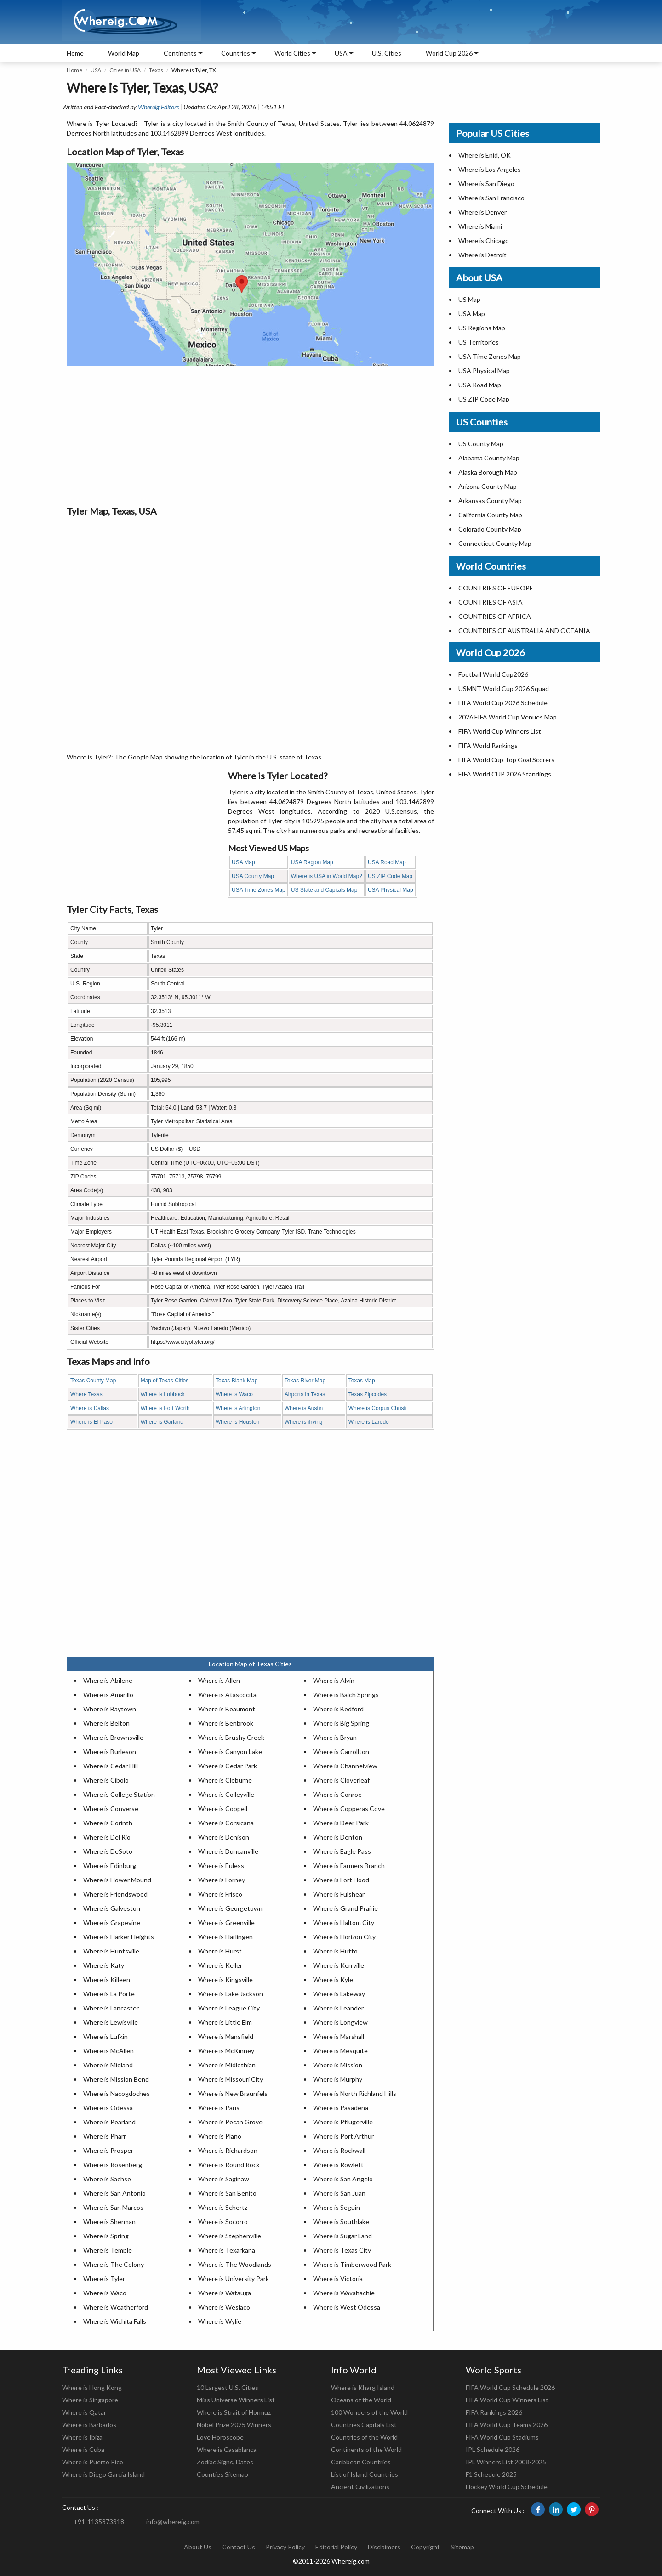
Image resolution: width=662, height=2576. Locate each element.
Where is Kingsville (225, 1979)
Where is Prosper (108, 2150)
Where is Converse (110, 1808)
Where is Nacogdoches (116, 2093)
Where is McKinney (226, 2051)
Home (75, 53)
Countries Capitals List (364, 2425)
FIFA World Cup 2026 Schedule (503, 703)
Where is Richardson (227, 2150)
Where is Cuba (83, 2449)
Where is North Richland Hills (354, 2093)
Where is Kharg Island (362, 2387)
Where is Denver (482, 212)
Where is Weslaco (224, 2307)
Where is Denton (337, 1837)
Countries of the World (364, 2437)
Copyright (425, 2547)
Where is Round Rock (229, 2164)
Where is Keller (220, 1965)
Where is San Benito (227, 2193)
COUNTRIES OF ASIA (490, 602)
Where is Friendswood (115, 1894)
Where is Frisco (220, 1894)
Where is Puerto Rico (92, 2462)
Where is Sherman (109, 2221)
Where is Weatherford (115, 2307)
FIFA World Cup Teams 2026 (507, 2425)
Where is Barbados (89, 2425)
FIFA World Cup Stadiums (502, 2437)
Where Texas (86, 1394)
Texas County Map (93, 1380)
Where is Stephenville (229, 2236)
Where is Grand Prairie (345, 1908)
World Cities (292, 53)
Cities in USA (125, 70)
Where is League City (229, 2008)
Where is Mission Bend (116, 2079)
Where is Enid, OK (484, 155)
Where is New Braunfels (233, 2093)
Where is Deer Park (341, 1823)
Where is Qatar (84, 2412)
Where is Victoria (338, 2278)
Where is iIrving (304, 1422)
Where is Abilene (107, 1680)
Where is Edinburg (109, 1865)
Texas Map (361, 1380)
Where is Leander (338, 2008)
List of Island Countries (364, 2474)
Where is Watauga (224, 2293)
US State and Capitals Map (324, 890)
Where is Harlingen (225, 1937)
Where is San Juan (339, 2193)
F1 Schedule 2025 (491, 2474)
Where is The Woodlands (234, 2264)
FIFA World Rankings (488, 745)
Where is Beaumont (226, 1709)
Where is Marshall (338, 2036)
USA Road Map (387, 862)
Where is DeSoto (107, 1851)
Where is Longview (340, 2022)
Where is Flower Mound (117, 1880)
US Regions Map (481, 328)
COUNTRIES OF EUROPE (495, 588)
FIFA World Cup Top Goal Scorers (506, 760)
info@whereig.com (173, 2521)
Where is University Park (233, 2278)
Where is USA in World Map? (326, 876)
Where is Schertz (222, 2207)
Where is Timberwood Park (352, 2264)
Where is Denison (223, 1837)
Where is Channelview (345, 1766)
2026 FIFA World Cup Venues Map (507, 717)
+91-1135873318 (99, 2521)
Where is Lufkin (105, 2036)
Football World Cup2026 (493, 674)
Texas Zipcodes (367, 1394)
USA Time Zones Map (258, 890)
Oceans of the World (361, 2400)
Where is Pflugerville (343, 2122)
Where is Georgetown (230, 1908)
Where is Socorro (223, 2221)
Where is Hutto (335, 1951)
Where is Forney (221, 1880)
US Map (469, 299)
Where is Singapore (90, 2400)
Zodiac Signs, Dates (225, 2462)
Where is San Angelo (343, 2179)
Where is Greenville (226, 1922)
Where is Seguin (336, 2207)
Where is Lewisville (110, 2022)
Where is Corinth (107, 1823)
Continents (180, 53)
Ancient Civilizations (360, 2487)
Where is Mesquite (340, 2051)
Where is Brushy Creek (231, 1737)
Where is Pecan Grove (230, 2122)
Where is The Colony (113, 2264)
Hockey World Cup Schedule (507, 2487)
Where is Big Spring (341, 1723)
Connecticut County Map (494, 543)
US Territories (478, 342)
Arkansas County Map (490, 500)
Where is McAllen (108, 2051)
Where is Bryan (335, 1737)
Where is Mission (337, 2065)
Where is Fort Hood (341, 1880)
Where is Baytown (109, 1709)
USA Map (243, 862)
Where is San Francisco (491, 198)
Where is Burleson (109, 1751)
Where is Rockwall (339, 2150)
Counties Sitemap (222, 2474)
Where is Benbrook (225, 1723)
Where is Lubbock (163, 1394)
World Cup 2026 (449, 53)
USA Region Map (312, 862)
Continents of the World (366, 2449)
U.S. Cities (386, 53)
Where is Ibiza (82, 2437)
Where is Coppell (222, 1808)
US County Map (480, 443)
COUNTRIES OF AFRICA (494, 616)
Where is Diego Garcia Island (103, 2474)
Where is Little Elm (225, 2022)
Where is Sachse (107, 2179)
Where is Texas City (342, 2250)
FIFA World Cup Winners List (499, 731)
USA (96, 70)
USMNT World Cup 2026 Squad (503, 688)
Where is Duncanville (228, 1851)
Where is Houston (237, 1422)
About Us (197, 2547)
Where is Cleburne (225, 1780)
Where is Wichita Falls (114, 2321)
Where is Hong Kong (92, 2387)
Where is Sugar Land (342, 2236)
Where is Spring (106, 2236)
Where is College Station (119, 1794)
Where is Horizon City (344, 1937)
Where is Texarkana (226, 2250)
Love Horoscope (220, 2437)
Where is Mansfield (225, 2036)
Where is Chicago (483, 240)
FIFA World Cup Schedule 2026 (510, 2387)
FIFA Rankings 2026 (494, 2412)
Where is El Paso (91, 1422)
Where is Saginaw (223, 2179)
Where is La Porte (109, 1994)
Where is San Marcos (113, 2207)
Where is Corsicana (226, 1823)
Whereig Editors (158, 107)
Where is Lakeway (339, 1994)
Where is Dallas (89, 1408)
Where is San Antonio (114, 2193)
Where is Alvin (333, 1680)
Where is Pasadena (340, 2108)
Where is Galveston (111, 1908)
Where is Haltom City (343, 1922)
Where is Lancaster (111, 2008)
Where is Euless (221, 1865)
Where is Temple (107, 2250)
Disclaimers (384, 2547)
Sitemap (462, 2547)
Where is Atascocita (227, 1694)
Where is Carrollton (341, 1751)
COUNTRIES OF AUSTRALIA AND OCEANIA (524, 630)
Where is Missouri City (230, 2079)
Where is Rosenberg (112, 2164)
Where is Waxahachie (344, 2293)
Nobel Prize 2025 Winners (234, 2425)
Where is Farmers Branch (349, 1865)
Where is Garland (162, 1422)
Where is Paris (219, 2108)
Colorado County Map (489, 529)
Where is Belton (106, 1723)
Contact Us (238, 2547)
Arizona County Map (487, 486)
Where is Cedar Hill (110, 1766)
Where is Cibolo (106, 1780)
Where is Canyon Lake (230, 1751)
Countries (235, 53)
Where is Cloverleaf (341, 1780)
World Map (123, 53)
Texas (156, 70)
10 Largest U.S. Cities (227, 2387)
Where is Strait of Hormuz (234, 2412)
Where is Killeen (106, 1979)
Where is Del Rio (107, 1837)
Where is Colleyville (226, 1794)
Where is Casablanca (227, 2449)
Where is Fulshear (339, 1894)
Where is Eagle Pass (342, 1851)
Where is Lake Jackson (230, 1994)
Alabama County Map (488, 458)
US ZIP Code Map (390, 876)
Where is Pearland (109, 2122)
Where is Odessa (108, 2108)
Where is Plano (219, 2136)
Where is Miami (480, 226)
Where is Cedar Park (227, 1766)
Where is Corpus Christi (377, 1408)
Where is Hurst (220, 1951)
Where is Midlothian (227, 2065)
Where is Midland (108, 2065)
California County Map (490, 515)
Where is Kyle (333, 1979)
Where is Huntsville (111, 1951)
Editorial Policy (336, 2547)
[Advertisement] (250, 435)
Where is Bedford (338, 1709)
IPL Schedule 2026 (492, 2449)
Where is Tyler (104, 2278)
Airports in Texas (305, 1394)
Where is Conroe (337, 1794)
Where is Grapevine (111, 1922)
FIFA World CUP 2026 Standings (504, 774)
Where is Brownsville (113, 1737)
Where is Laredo (368, 1422)
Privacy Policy (285, 2547)
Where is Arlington (238, 1408)
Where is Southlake (341, 2221)
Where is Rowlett (338, 2164)
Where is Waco (234, 1394)
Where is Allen (219, 1680)
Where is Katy (103, 1965)
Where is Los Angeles (489, 169)
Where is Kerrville (338, 1965)
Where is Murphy (337, 2079)
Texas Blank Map (236, 1380)
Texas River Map (305, 1380)
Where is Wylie (219, 2321)
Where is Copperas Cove (349, 1808)
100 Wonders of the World (369, 2412)
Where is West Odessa (346, 2307)
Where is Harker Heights (118, 1937)
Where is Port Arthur (343, 2136)
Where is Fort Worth (165, 1408)
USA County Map (253, 876)
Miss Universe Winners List (236, 2400)
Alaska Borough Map (487, 472)
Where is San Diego (486, 183)
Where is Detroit (482, 255)
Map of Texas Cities (165, 1380)
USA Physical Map (390, 890)
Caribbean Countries (361, 2462)
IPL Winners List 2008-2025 (506, 2462)
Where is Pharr (104, 2136)
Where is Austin (304, 1408)
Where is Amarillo (108, 1694)
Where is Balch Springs (346, 1694)
